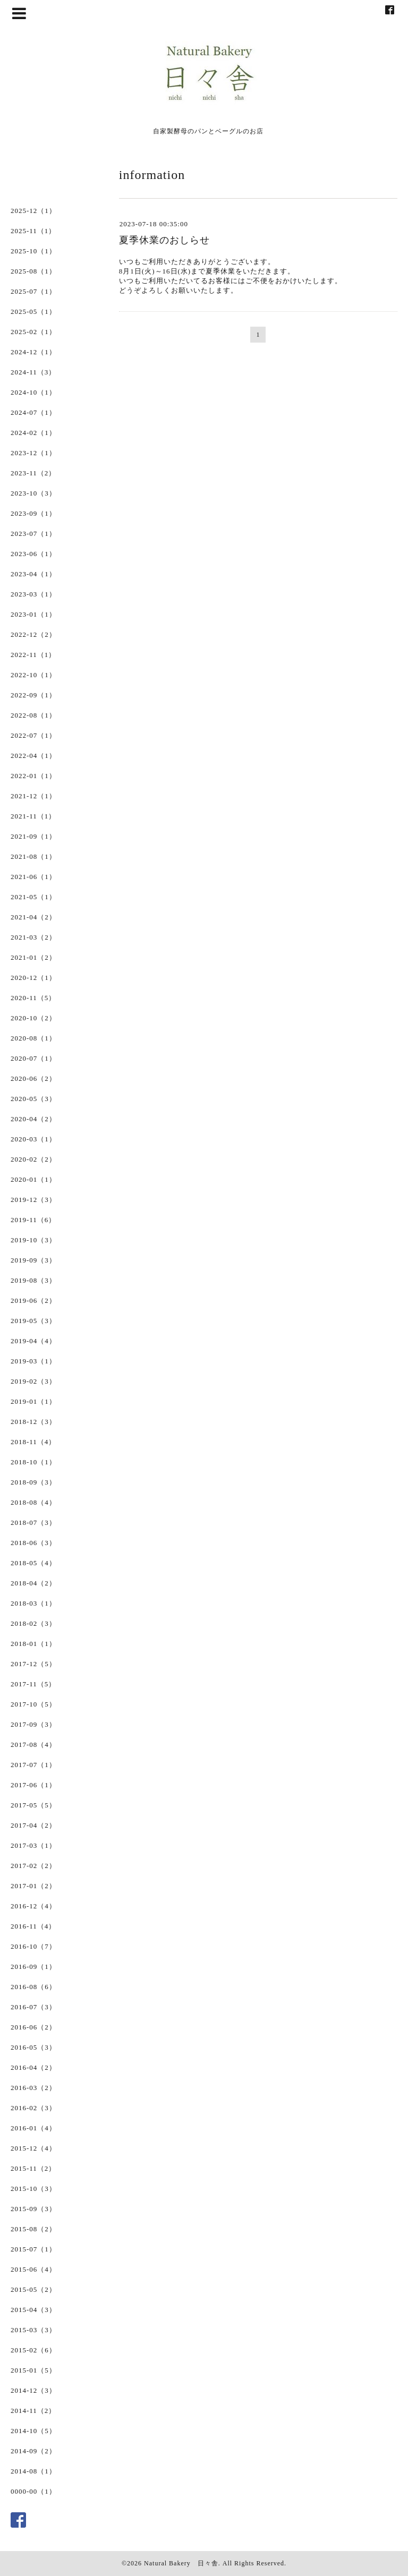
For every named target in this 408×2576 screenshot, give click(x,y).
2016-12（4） (33, 1906)
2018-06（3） (33, 1543)
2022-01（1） (33, 776)
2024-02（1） (33, 433)
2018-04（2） (33, 1583)
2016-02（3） (33, 2108)
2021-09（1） (33, 836)
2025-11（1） (33, 231)
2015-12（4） (33, 2148)
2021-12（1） (33, 796)
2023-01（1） (33, 614)
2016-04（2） (33, 2067)
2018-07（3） (33, 1522)
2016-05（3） (33, 2047)
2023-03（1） (33, 594)
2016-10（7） (33, 1946)
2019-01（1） (33, 1401)
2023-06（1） (33, 554)
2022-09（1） (33, 695)
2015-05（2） (33, 2289)
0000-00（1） (33, 2491)
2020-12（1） (33, 978)
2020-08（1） (33, 1038)
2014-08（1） (33, 2471)
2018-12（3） (33, 1422)
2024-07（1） (33, 412)
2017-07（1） (33, 1765)
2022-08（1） (33, 715)
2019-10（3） (33, 1240)
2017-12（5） (33, 1664)
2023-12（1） (33, 453)
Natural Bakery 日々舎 (181, 2563)
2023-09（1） (33, 513)
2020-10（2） (33, 1018)
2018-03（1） (33, 1603)
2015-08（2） (33, 2229)
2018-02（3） (33, 1623)
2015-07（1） (33, 2249)
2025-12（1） (33, 211)
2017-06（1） (33, 1785)
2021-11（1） (33, 816)
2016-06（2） (33, 2027)
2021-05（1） (33, 897)
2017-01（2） (33, 1886)
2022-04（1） (33, 756)
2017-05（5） (33, 1805)
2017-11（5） (33, 1684)
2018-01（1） (33, 1644)
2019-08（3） (33, 1280)
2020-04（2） (33, 1119)
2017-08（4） (33, 1744)
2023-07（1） (33, 534)
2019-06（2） (33, 1300)
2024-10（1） (33, 392)
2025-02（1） (33, 332)
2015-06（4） (33, 2269)
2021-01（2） (33, 957)
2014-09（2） (33, 2451)
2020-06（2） (33, 1078)
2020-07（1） (33, 1058)
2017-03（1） (33, 1845)
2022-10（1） (33, 675)
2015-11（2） (33, 2168)
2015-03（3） (33, 2330)
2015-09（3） (33, 2209)
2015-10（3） (33, 2189)
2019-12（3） (33, 1200)
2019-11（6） (33, 1220)
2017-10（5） (33, 1704)
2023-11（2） (33, 473)
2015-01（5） (33, 2370)
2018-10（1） (33, 1462)
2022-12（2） (33, 634)
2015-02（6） (33, 2350)
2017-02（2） (33, 1866)
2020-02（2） (33, 1159)
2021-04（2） (33, 917)
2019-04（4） (33, 1341)
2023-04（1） (33, 574)
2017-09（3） (33, 1724)
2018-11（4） (33, 1442)
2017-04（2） (33, 1825)
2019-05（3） (33, 1321)
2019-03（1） (33, 1361)
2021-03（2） (33, 937)
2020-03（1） (33, 1139)
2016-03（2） (33, 2088)
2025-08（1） (33, 271)
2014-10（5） (33, 2431)
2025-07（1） (33, 291)
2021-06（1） (33, 877)
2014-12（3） (33, 2390)
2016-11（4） (33, 1926)
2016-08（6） (33, 1987)
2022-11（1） (33, 655)
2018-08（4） (33, 1502)
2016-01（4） (33, 2128)
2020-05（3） (33, 1099)
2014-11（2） (33, 2411)
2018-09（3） (33, 1482)
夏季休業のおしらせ (164, 240)
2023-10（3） (33, 493)
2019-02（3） (33, 1381)
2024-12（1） (33, 352)
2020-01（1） (33, 1179)
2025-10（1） (33, 251)
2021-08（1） (33, 856)
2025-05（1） (33, 311)
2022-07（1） (33, 735)
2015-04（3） (33, 2310)
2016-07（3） (33, 2007)
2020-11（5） (33, 998)
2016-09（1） (33, 1967)
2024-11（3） (33, 372)
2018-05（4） (33, 1563)
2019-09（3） (33, 1260)
